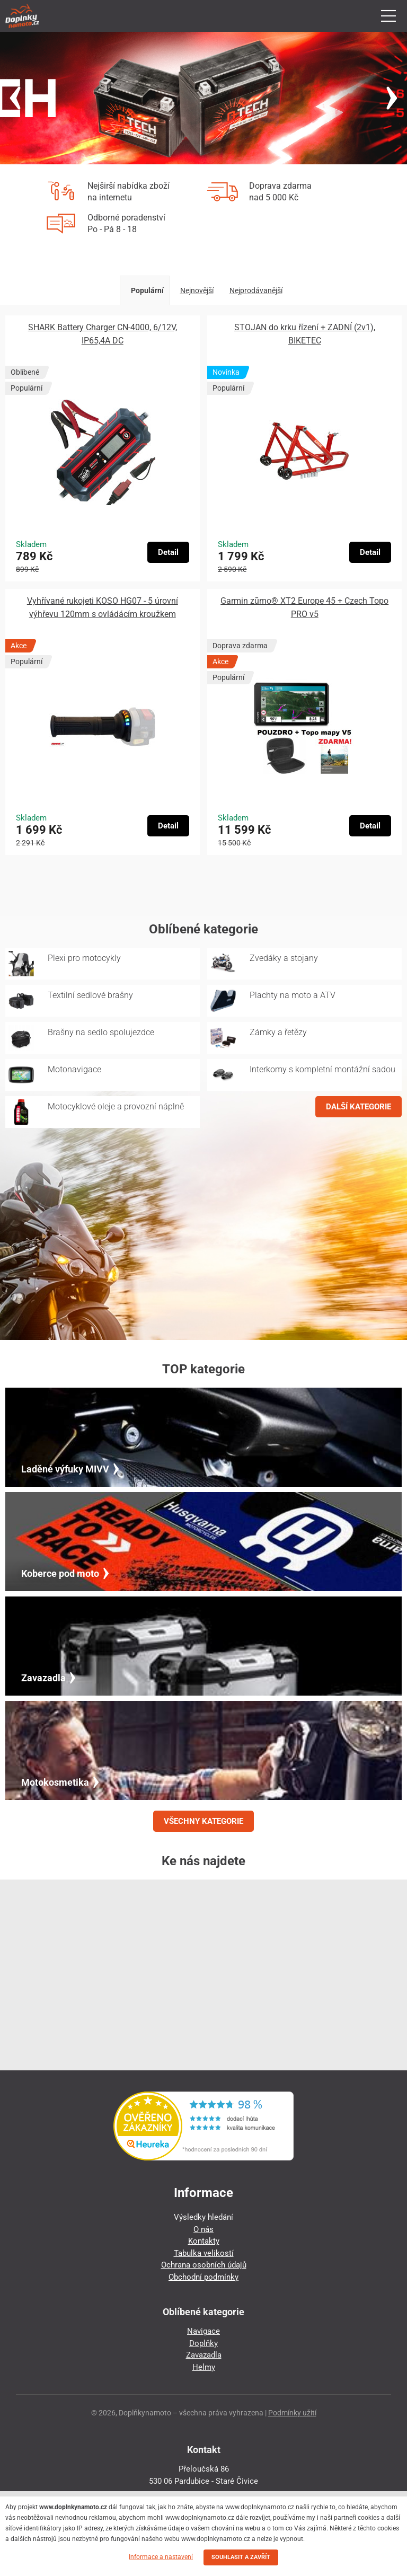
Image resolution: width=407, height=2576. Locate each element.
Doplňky (203, 2343)
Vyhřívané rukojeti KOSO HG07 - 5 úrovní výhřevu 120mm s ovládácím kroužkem (102, 607)
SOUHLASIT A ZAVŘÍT (240, 2557)
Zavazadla (204, 2355)
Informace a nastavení (161, 2557)
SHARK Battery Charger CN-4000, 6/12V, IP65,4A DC (102, 334)
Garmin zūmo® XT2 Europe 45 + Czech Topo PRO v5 (304, 607)
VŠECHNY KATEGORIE (203, 1821)
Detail (168, 552)
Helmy (203, 2367)
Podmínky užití (292, 2413)
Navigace (203, 2331)
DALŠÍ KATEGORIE (358, 1106)
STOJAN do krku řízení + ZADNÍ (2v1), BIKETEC (304, 334)
